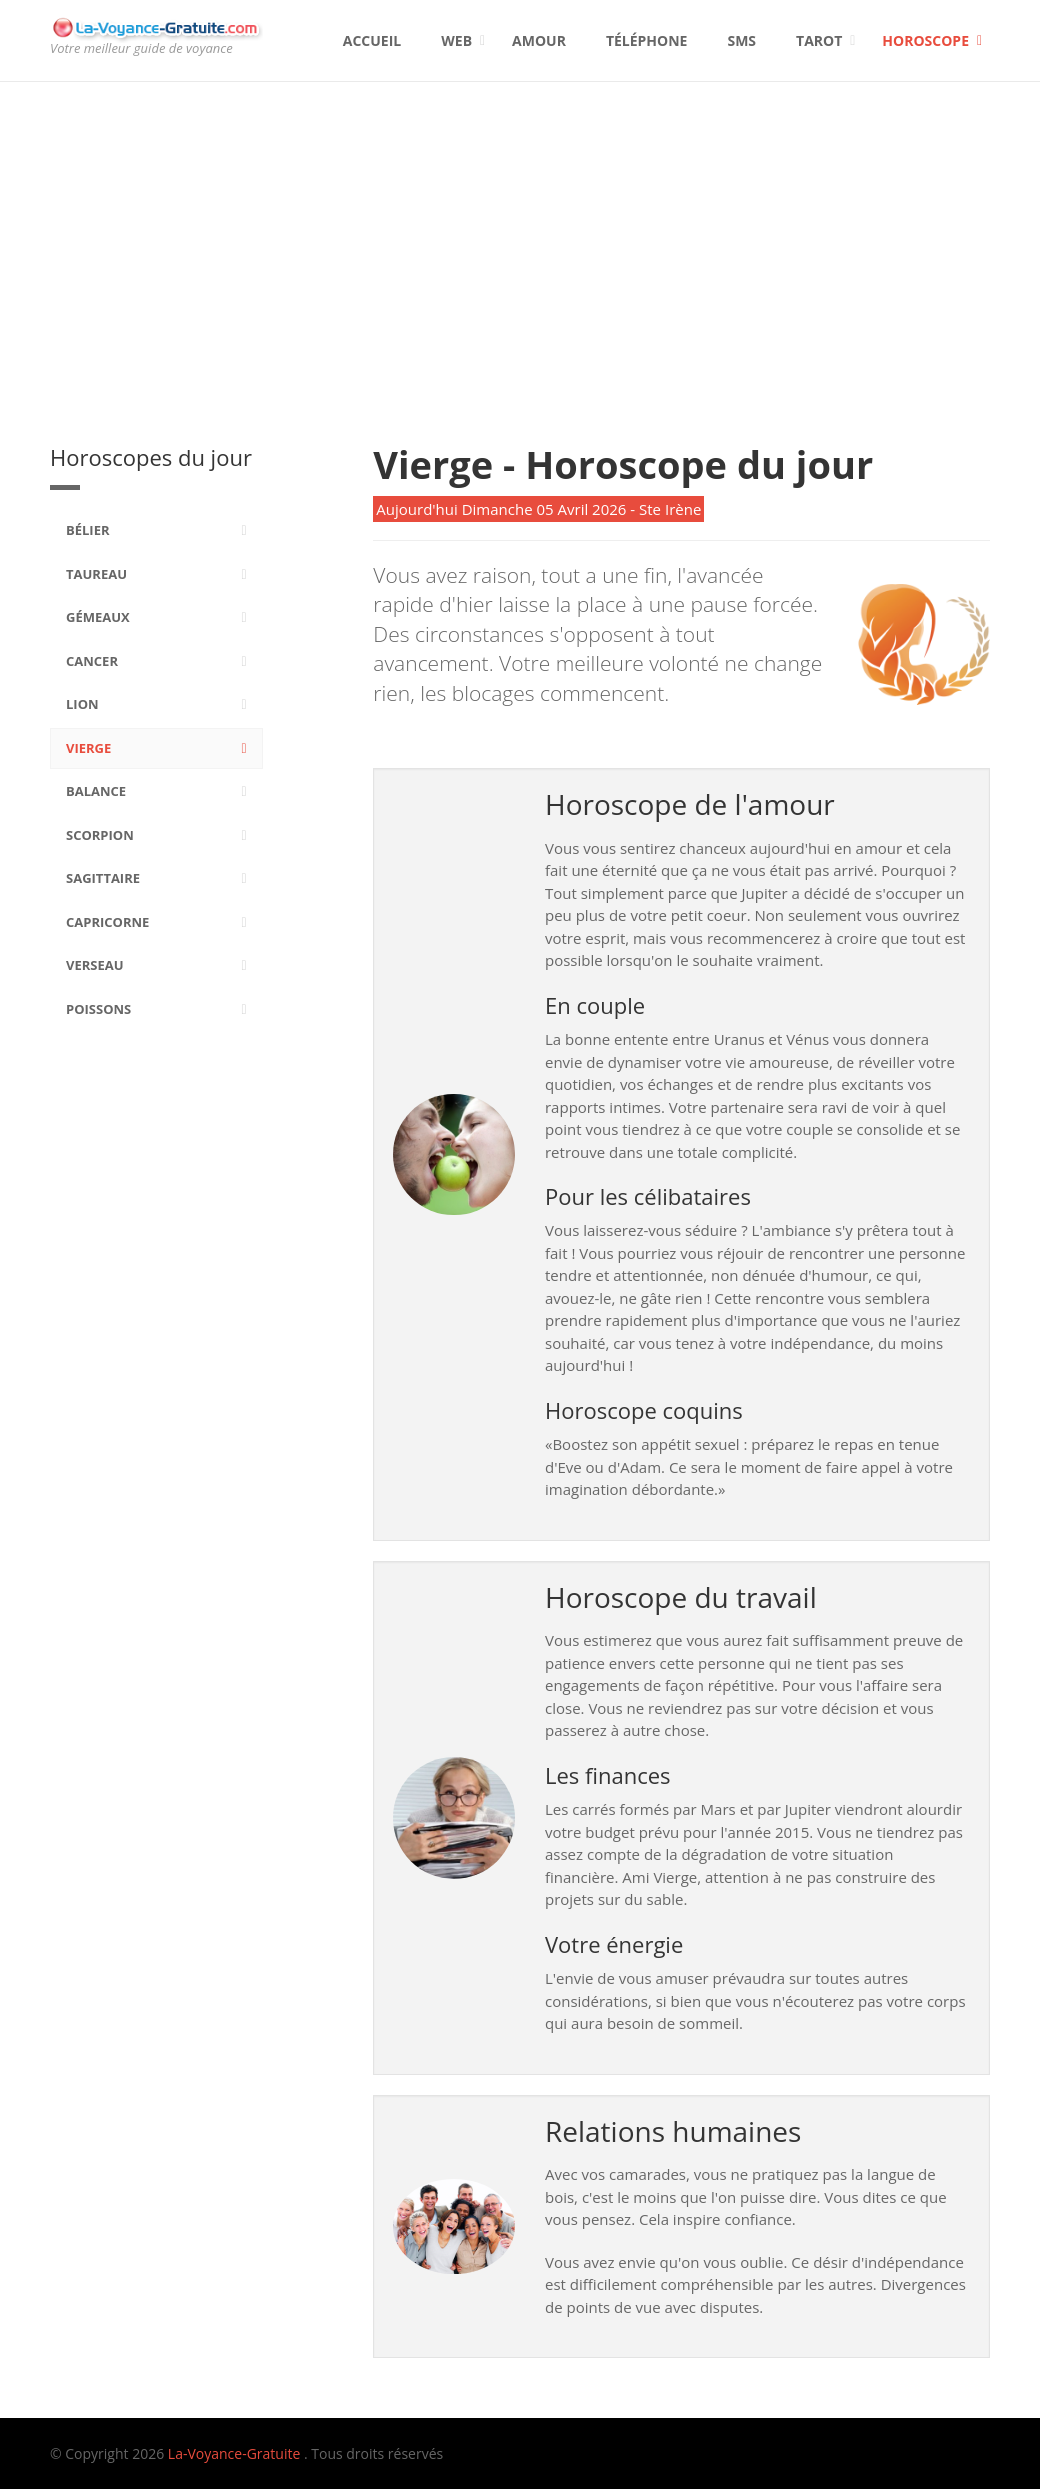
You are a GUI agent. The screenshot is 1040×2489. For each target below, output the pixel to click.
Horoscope (925, 40)
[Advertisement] (520, 232)
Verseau (95, 965)
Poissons (98, 1009)
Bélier (88, 530)
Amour (539, 40)
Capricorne (107, 922)
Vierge (88, 748)
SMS (741, 40)
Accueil (372, 40)
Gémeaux (98, 617)
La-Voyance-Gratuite (234, 2453)
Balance (96, 791)
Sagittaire (103, 878)
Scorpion (100, 835)
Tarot (819, 40)
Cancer (92, 661)
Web (456, 40)
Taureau (96, 574)
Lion (82, 704)
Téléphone (647, 40)
